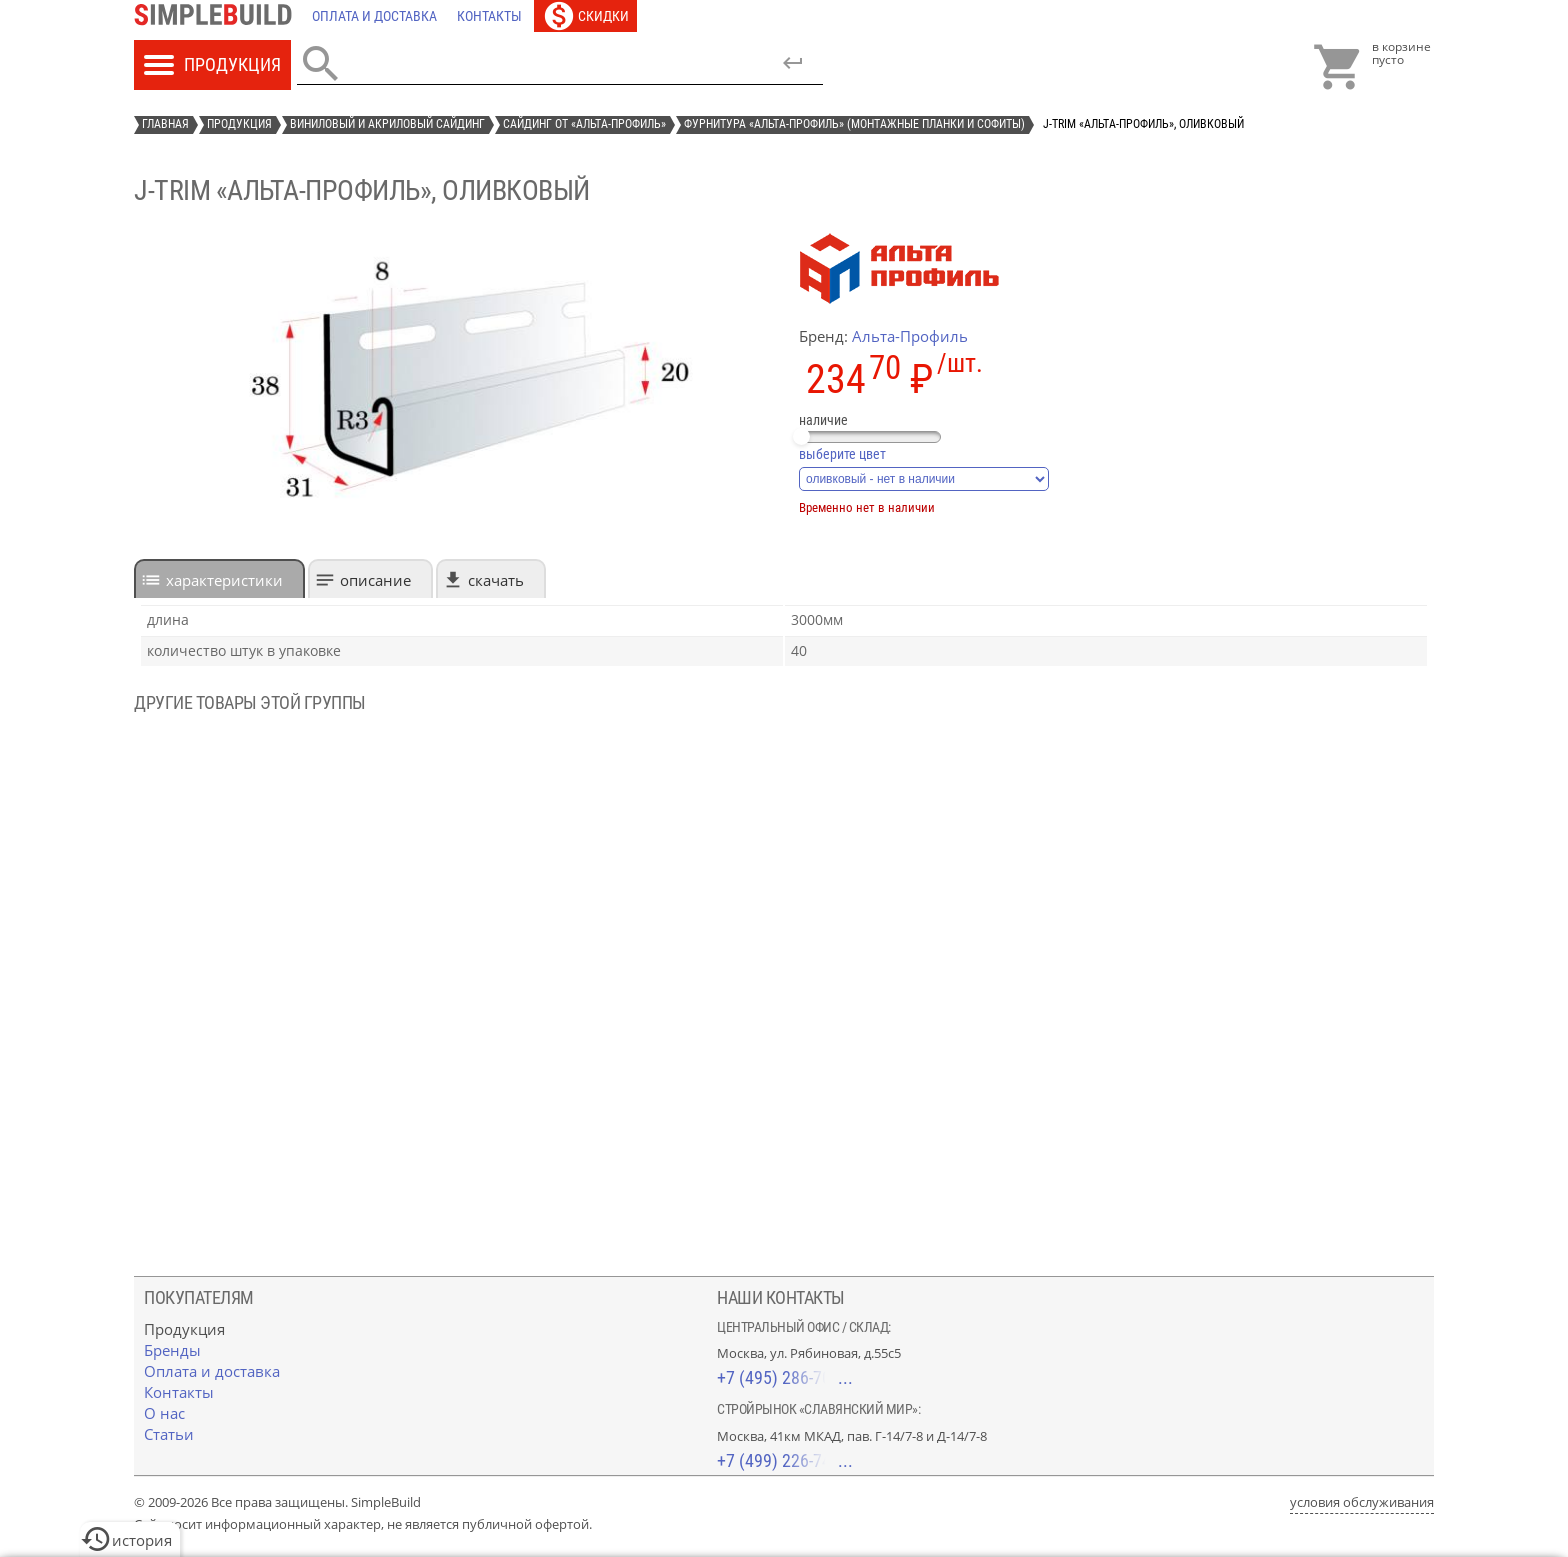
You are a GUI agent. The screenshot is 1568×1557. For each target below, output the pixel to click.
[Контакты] (489, 16)
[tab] (219, 578)
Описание (375, 580)
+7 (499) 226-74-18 (785, 1460)
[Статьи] (169, 1434)
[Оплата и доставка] (374, 16)
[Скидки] (585, 16)
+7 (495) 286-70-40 (785, 1377)
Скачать (496, 580)
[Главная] (218, 16)
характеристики (224, 580)
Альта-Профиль (910, 336)
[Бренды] (172, 1350)
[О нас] (164, 1413)
